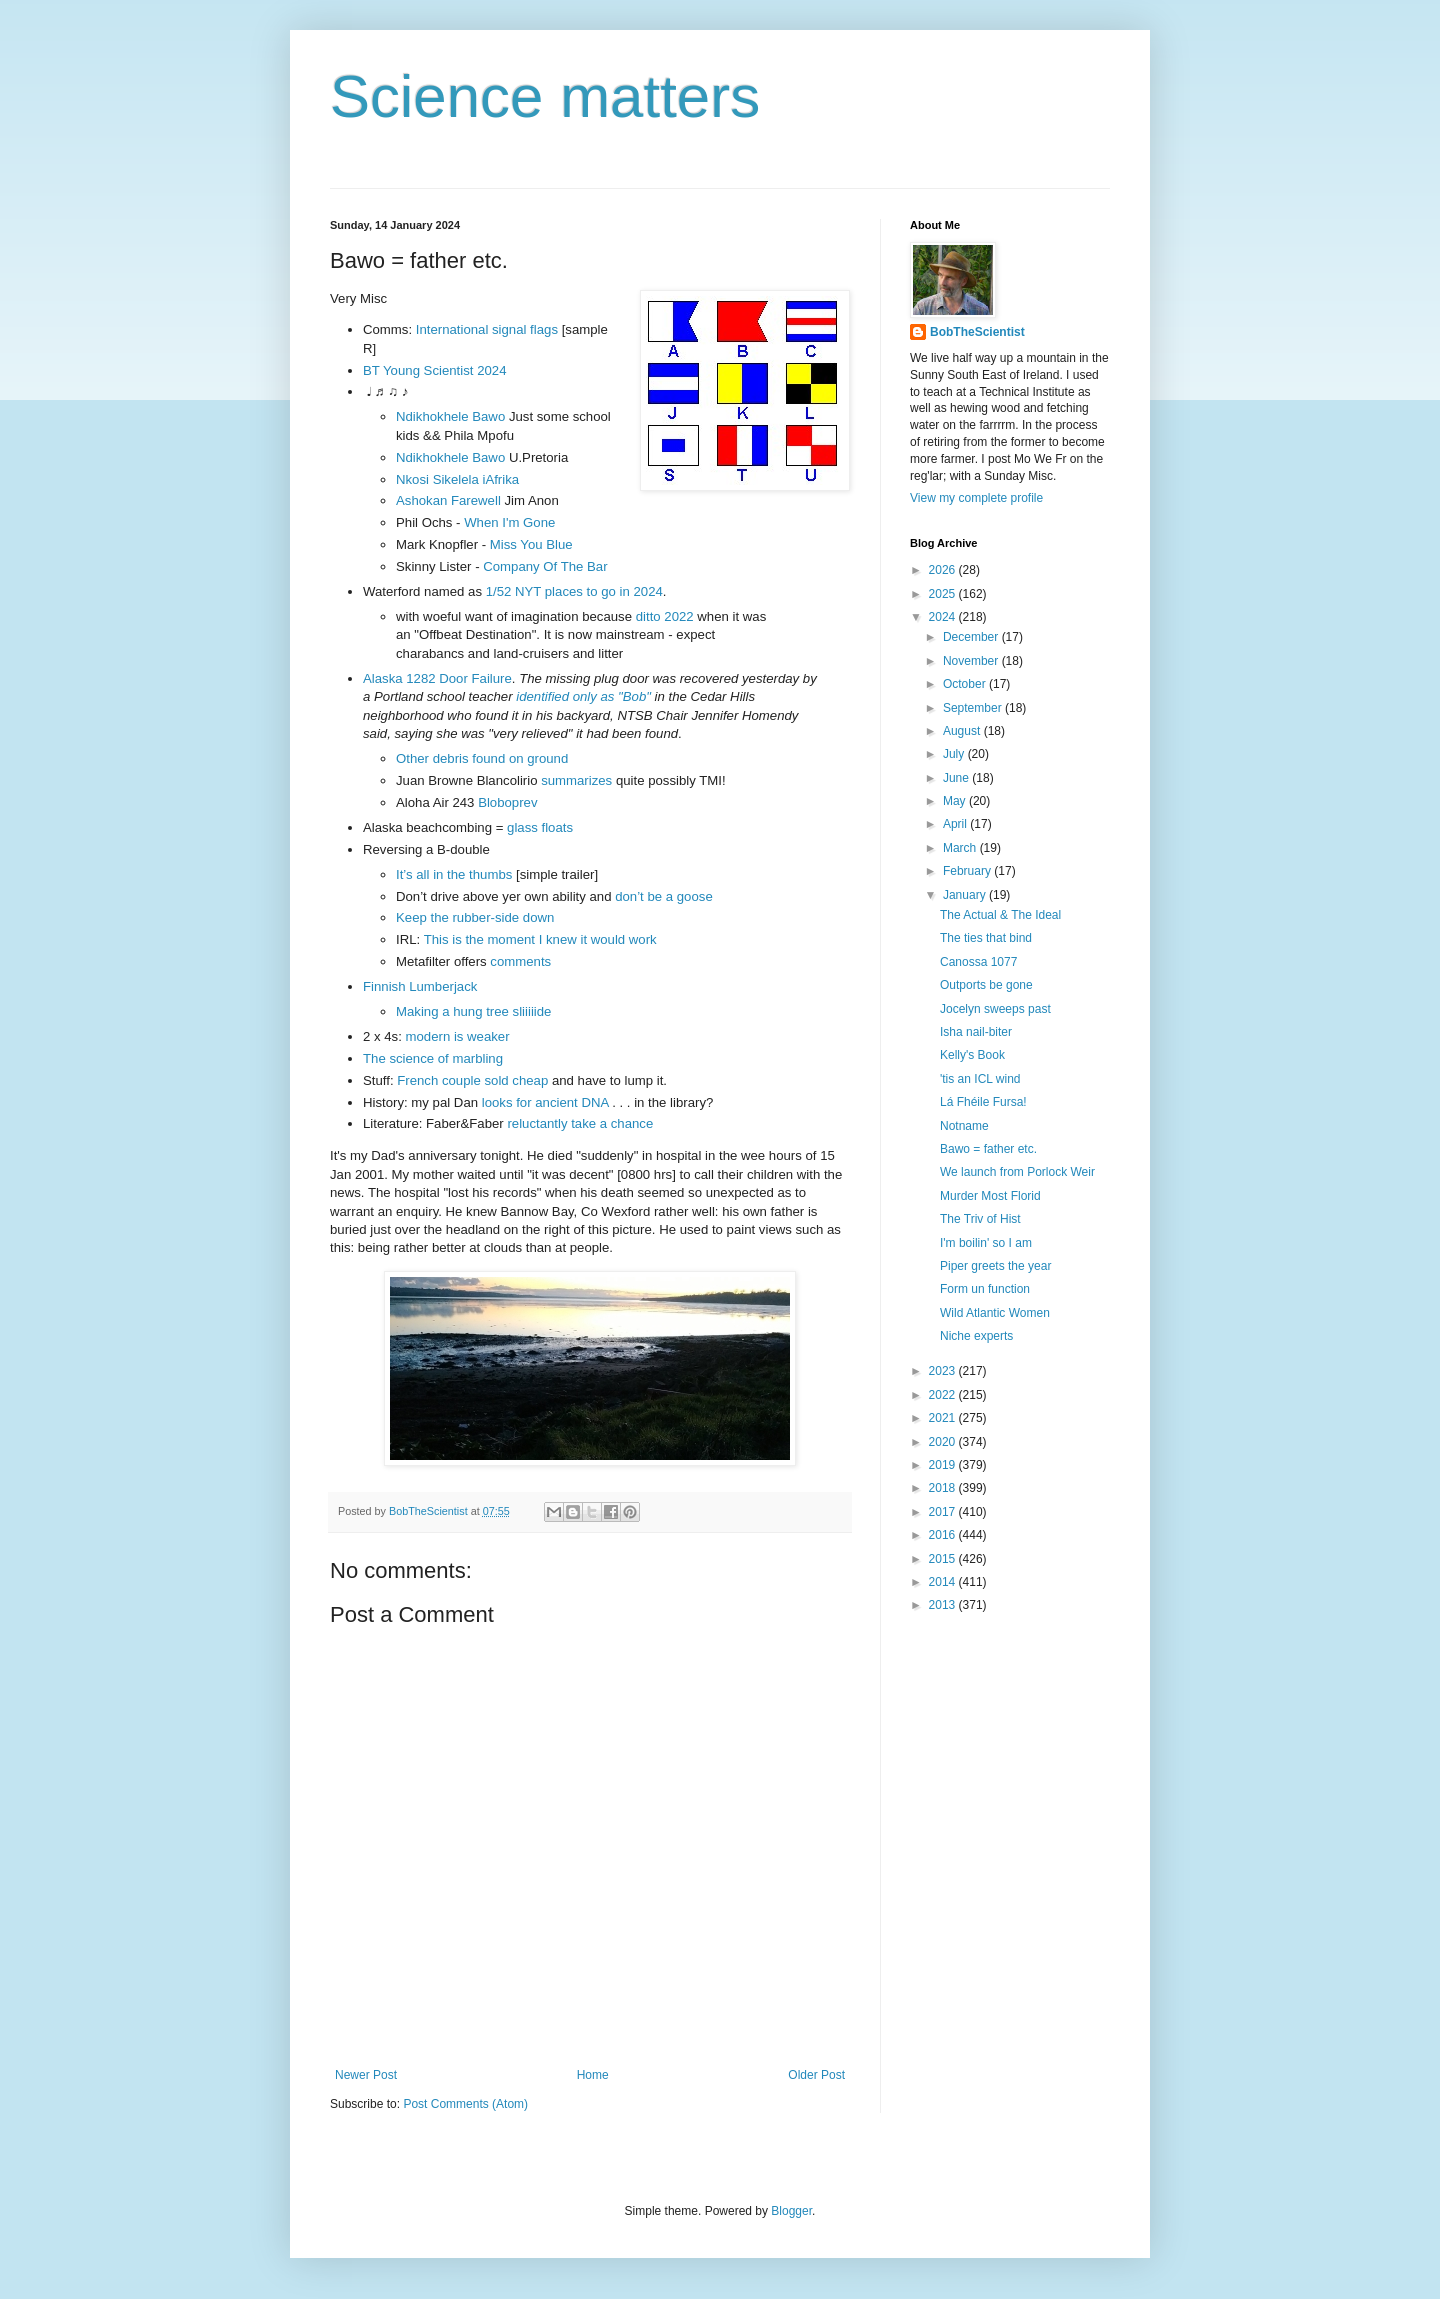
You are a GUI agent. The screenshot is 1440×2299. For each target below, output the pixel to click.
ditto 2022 (665, 616)
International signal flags (487, 329)
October (966, 684)
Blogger (791, 2211)
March (961, 848)
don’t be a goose (664, 896)
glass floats (540, 827)
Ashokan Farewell (448, 500)
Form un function (985, 1289)
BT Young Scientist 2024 (434, 370)
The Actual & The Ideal (1000, 915)
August (963, 731)
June (957, 778)
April (956, 824)
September (974, 708)
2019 (944, 1465)
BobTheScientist (977, 332)
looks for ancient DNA (545, 1102)
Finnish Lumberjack (420, 986)
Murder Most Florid (990, 1196)
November (972, 661)
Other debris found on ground (482, 758)
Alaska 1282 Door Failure (437, 678)
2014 (944, 1582)
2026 (944, 570)
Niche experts (976, 1336)
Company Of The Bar (545, 566)
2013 (944, 1605)
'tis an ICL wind (980, 1079)
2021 (944, 1418)
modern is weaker (458, 1036)
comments (520, 961)
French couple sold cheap (472, 1080)
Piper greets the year (995, 1266)
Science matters (545, 96)
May (956, 801)
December (972, 637)
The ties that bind (986, 938)
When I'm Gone (509, 522)
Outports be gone (986, 985)
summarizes (576, 780)
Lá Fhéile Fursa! (983, 1102)
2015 (944, 1559)
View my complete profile (976, 498)
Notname (964, 1126)
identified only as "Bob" (583, 696)
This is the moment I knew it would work (540, 939)
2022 (944, 1395)
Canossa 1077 (978, 962)
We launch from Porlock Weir (1017, 1172)
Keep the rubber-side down (475, 917)
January (966, 895)
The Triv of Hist (980, 1219)
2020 (944, 1442)
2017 (944, 1512)
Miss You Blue (531, 544)
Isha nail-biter (976, 1032)
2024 (944, 617)
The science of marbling (433, 1058)
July (955, 754)
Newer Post (366, 2075)
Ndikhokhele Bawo (450, 416)
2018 (944, 1488)
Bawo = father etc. (988, 1149)
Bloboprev (507, 802)
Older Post (816, 2075)
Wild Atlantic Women (995, 1313)
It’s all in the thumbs (454, 874)
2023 (944, 1371)
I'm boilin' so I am (986, 1243)
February (968, 871)
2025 (944, 594)
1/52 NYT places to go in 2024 (574, 591)
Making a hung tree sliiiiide (473, 1011)
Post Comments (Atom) (465, 2104)
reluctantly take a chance (580, 1123)
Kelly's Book (972, 1055)
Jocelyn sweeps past (995, 1009)
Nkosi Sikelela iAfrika (457, 479)
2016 (944, 1535)
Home (593, 2075)
